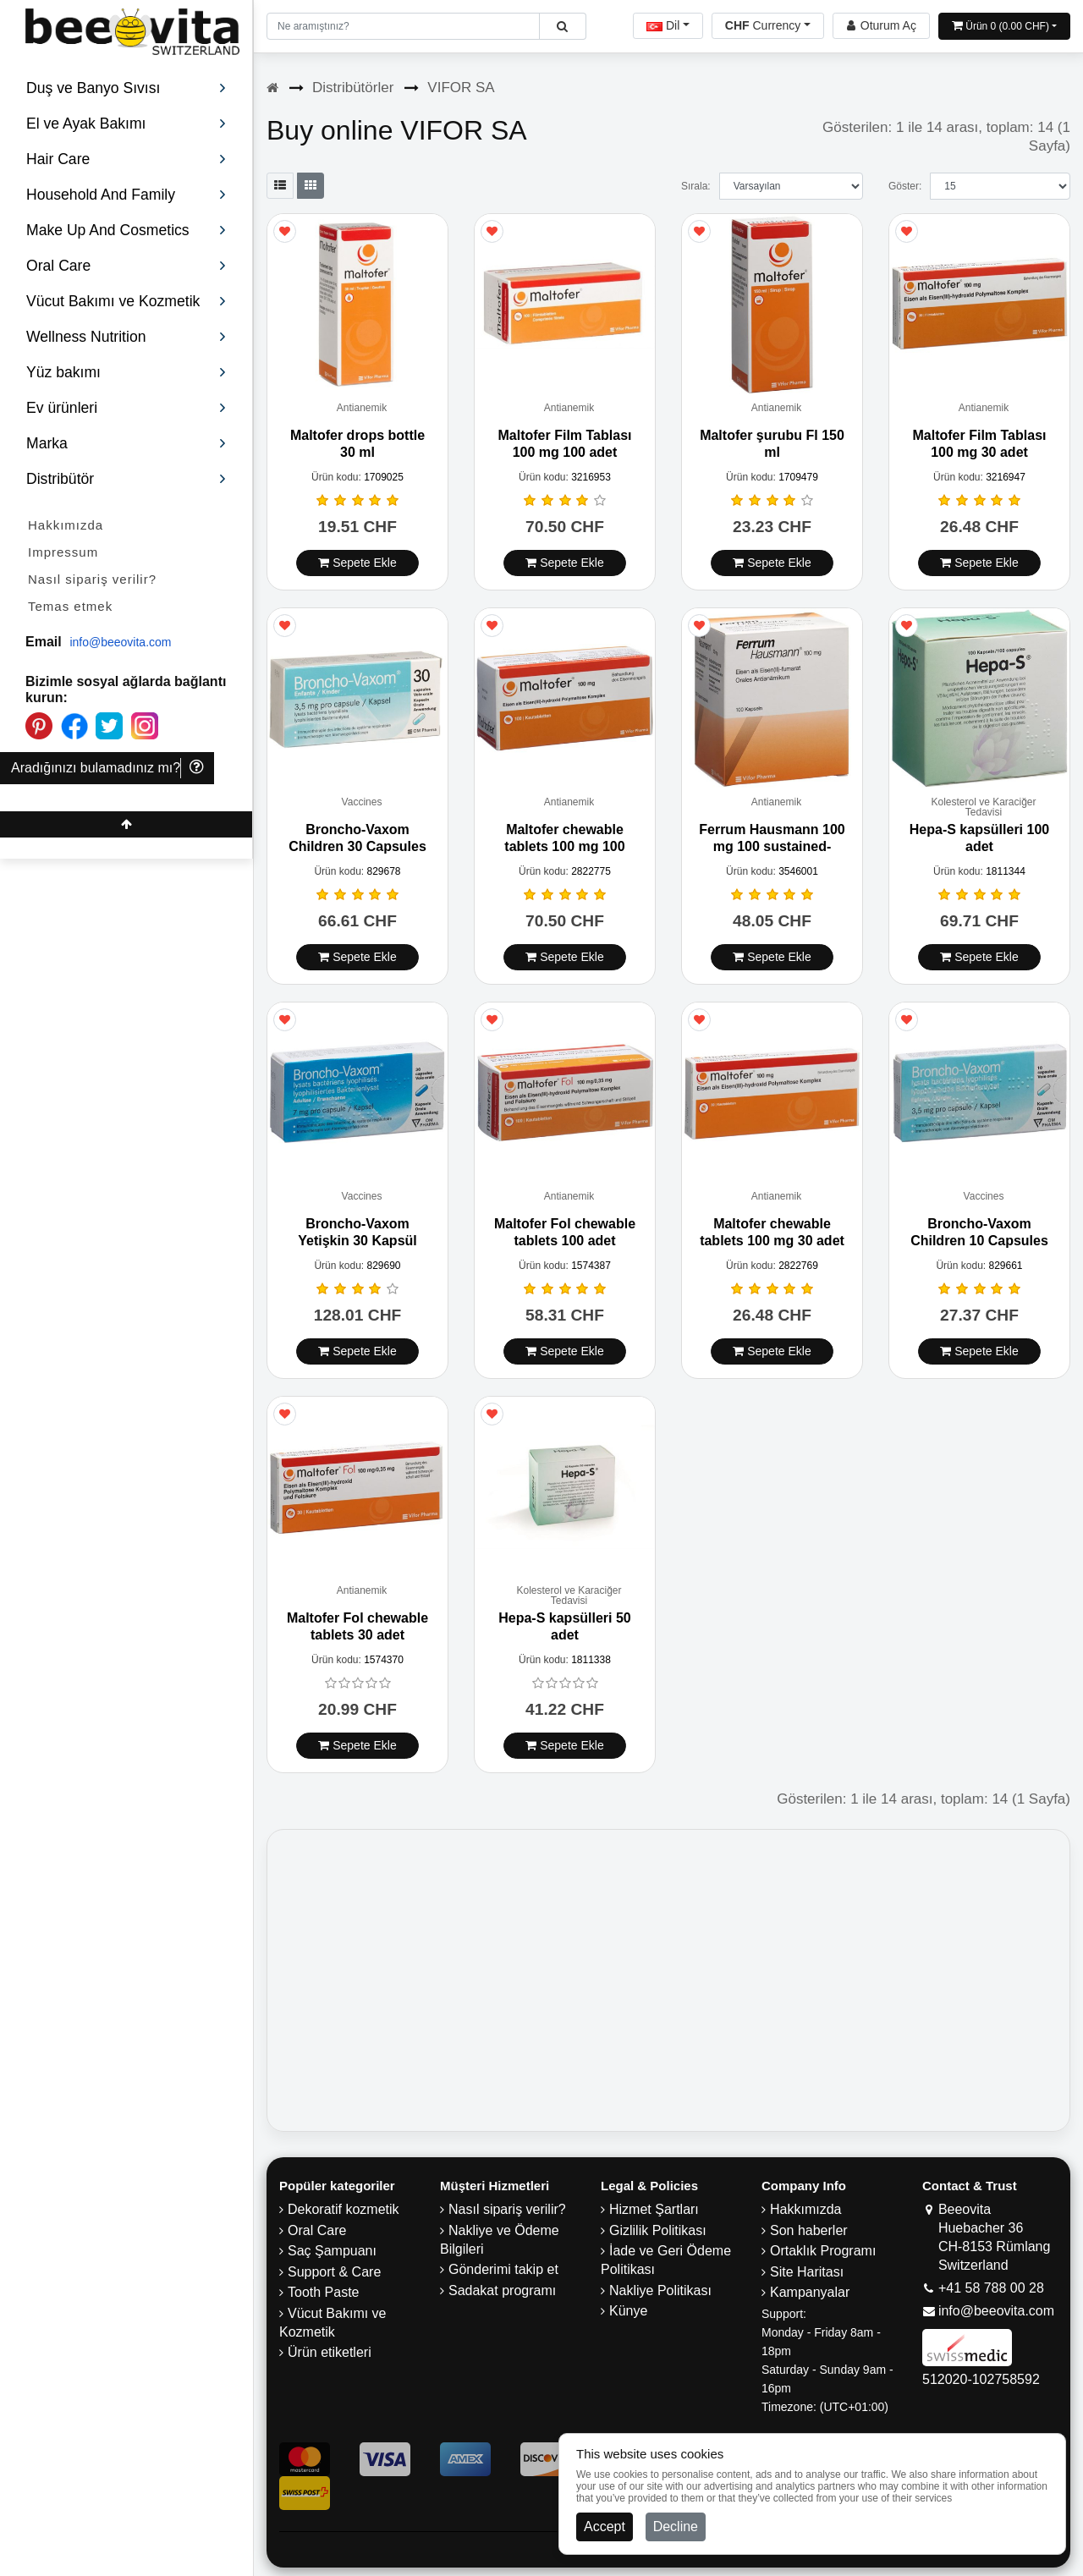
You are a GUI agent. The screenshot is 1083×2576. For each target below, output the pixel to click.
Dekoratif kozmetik (343, 2209)
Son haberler (809, 2230)
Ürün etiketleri (329, 2352)
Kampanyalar (809, 2292)
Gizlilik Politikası (657, 2230)
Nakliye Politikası (660, 2290)
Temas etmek (70, 606)
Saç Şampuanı (332, 2251)
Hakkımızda (65, 525)
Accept (604, 2526)
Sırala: (696, 186)
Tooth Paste (324, 2292)
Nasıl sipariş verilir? (92, 579)
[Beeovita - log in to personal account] (881, 26)
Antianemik (362, 408)
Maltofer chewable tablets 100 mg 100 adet (564, 845)
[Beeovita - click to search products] (562, 26)
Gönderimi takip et (503, 2269)
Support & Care (334, 2272)
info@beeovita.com (120, 642)
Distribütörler (352, 88)
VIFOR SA (460, 88)
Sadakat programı (502, 2290)
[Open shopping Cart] (1004, 26)
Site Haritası (807, 2272)
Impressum (63, 552)
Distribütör (126, 478)
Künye (628, 2311)
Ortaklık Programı (823, 2251)
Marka (126, 443)
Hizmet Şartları (654, 2209)
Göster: (904, 186)
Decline (675, 2526)
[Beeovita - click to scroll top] (126, 824)
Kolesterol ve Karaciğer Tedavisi (983, 807)
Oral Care (317, 2230)
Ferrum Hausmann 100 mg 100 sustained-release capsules (772, 845)
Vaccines (362, 802)
